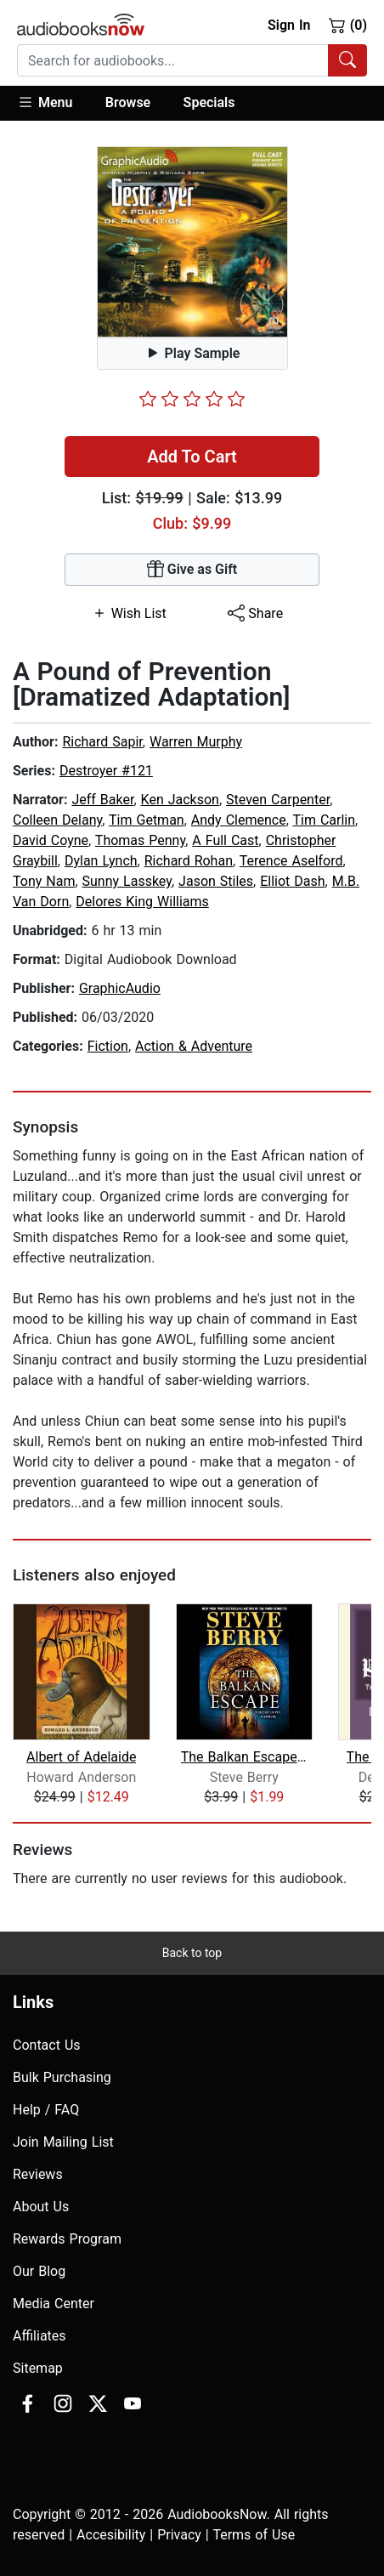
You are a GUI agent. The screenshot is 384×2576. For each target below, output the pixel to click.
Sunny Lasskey (127, 881)
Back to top (192, 1953)
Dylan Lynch (101, 861)
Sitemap (38, 2368)
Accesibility (110, 2535)
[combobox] (192, 60)
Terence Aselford (291, 861)
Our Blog (39, 2271)
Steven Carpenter (278, 800)
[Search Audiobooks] (347, 60)
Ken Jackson (180, 800)
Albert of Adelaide (81, 1757)
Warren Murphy (196, 742)
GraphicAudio (120, 988)
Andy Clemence (238, 820)
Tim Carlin (323, 820)
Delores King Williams (142, 902)
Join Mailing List (63, 2142)
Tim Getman (146, 820)
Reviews (38, 2174)
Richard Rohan (188, 861)
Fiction (108, 1046)
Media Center (53, 2303)
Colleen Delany (57, 820)
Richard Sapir (102, 742)
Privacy (179, 2535)
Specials (209, 102)
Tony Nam (44, 881)
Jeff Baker (102, 800)
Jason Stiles (215, 881)
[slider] (192, 398)
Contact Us (47, 2045)
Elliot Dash (292, 881)
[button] (53, 103)
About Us (41, 2207)
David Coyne (50, 840)
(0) (348, 24)
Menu (44, 102)
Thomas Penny (140, 840)
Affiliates (39, 2336)
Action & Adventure (193, 1046)
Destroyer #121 (106, 771)
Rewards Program (67, 2239)
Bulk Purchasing (62, 2077)
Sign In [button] (289, 25)
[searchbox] (173, 60)
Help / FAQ (46, 2110)
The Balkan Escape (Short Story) (244, 1757)
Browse (127, 102)
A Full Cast (225, 840)
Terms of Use (253, 2535)
